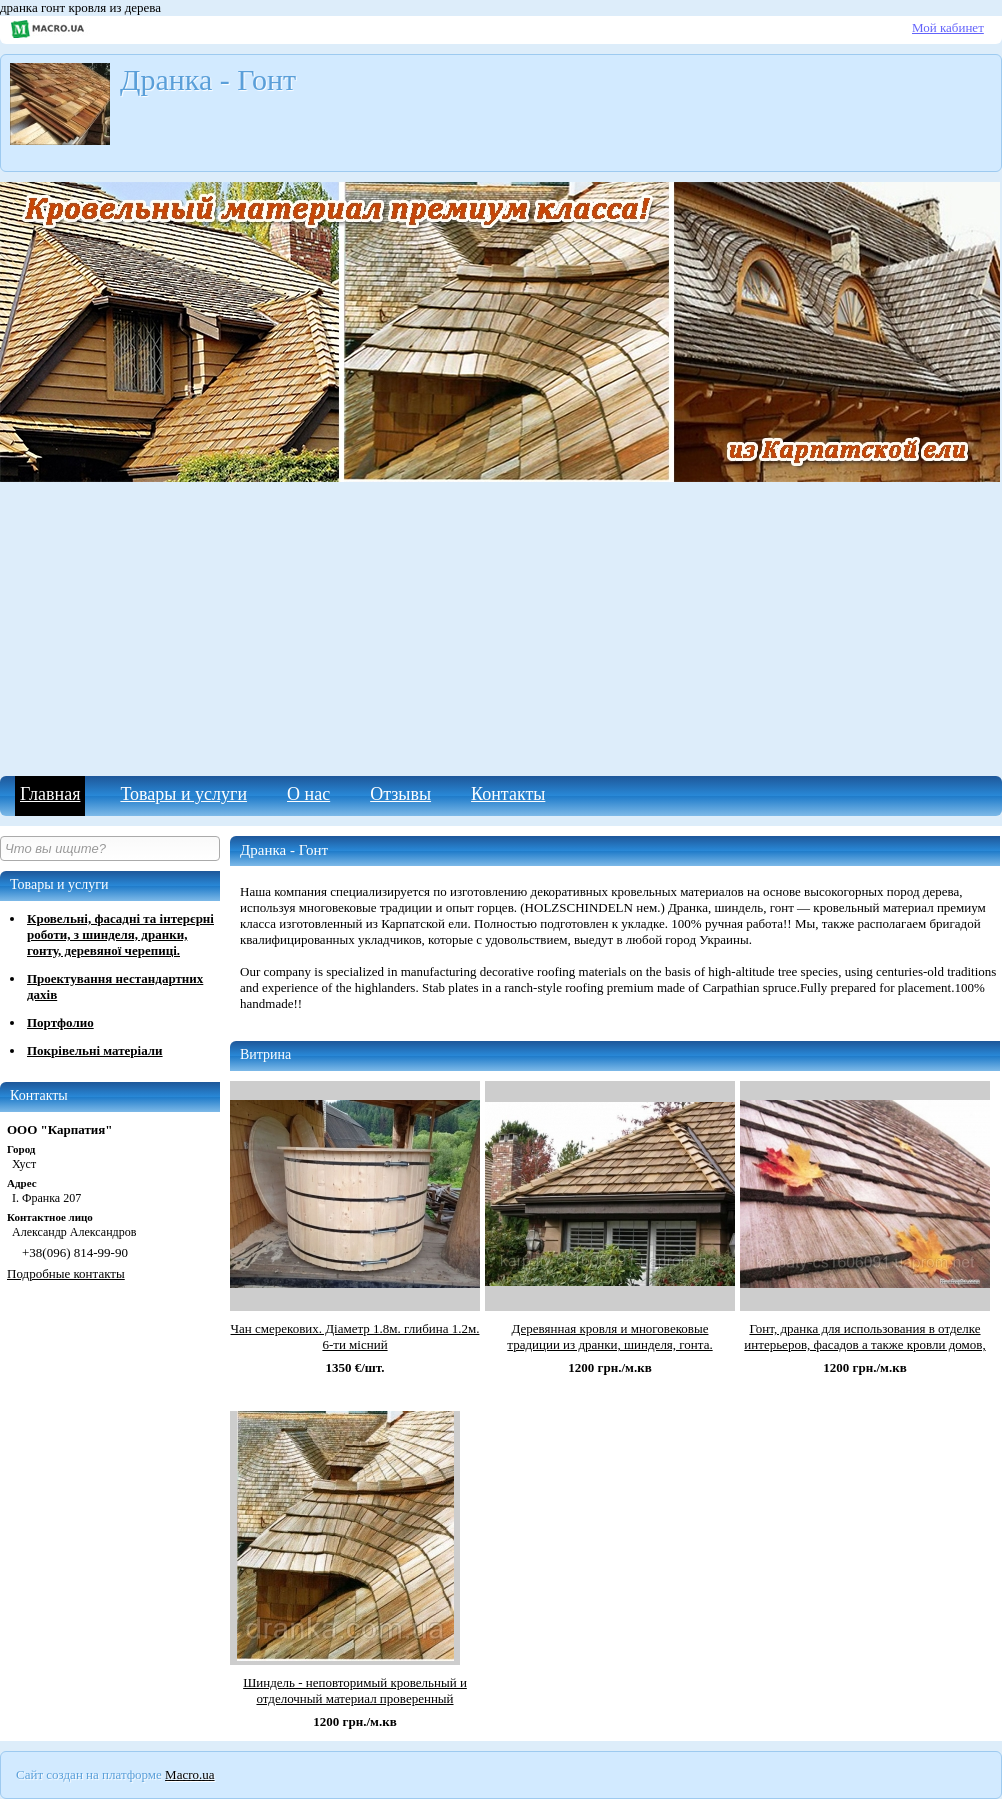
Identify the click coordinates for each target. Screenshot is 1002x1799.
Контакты (508, 794)
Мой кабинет (948, 27)
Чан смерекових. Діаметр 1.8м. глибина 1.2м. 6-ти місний (355, 1336)
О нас (308, 794)
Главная (50, 794)
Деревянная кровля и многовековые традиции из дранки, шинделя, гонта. (609, 1336)
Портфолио (60, 1022)
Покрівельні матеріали (95, 1050)
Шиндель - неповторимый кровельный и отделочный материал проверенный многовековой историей (355, 1698)
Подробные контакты (66, 1273)
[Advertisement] (501, 626)
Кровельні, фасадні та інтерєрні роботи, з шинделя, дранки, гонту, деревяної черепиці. (120, 934)
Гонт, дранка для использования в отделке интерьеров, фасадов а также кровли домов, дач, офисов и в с (864, 1344)
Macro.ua (189, 1774)
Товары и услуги (183, 794)
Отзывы (400, 794)
